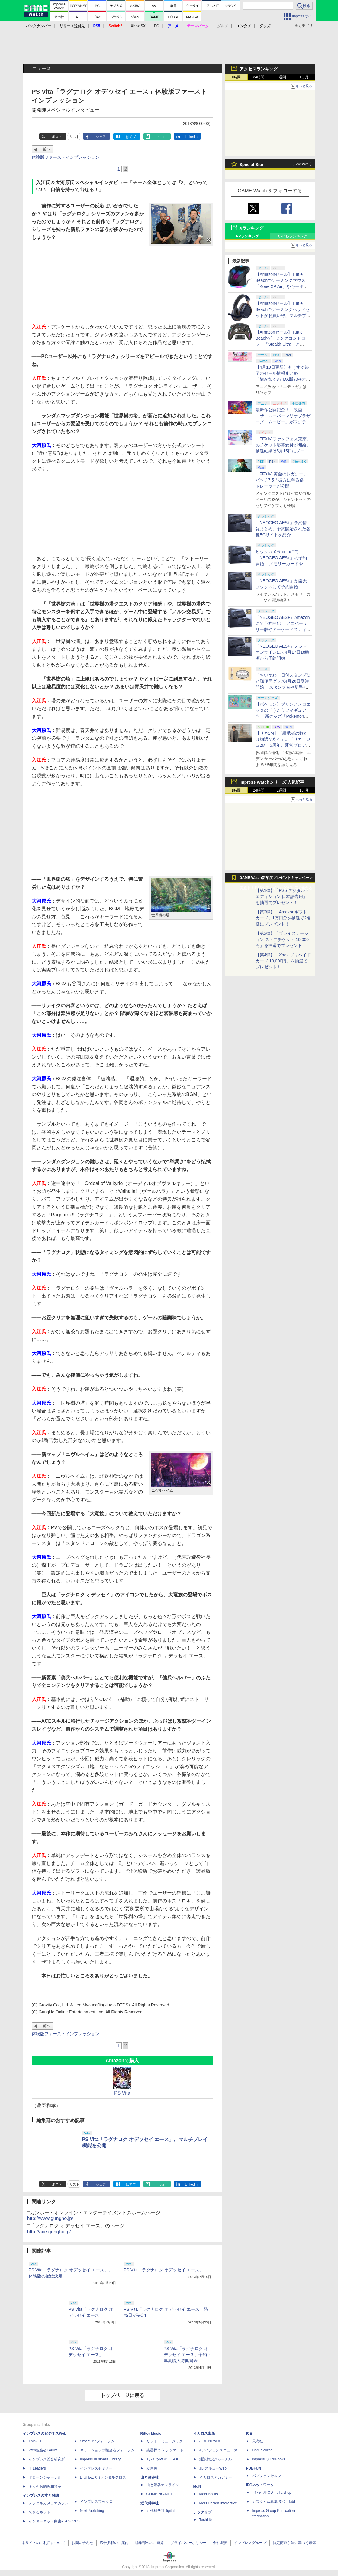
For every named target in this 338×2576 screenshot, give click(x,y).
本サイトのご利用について (43, 2543)
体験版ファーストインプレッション (65, 157)
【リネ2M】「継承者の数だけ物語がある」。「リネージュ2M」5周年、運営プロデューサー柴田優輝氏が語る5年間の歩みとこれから (283, 745)
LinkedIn (191, 137)
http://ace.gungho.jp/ (49, 2231)
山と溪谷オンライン (162, 2485)
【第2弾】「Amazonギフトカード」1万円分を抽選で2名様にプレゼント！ (283, 917)
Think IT (35, 2441)
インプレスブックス (96, 2501)
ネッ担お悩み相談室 (45, 2486)
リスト (74, 137)
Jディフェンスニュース (218, 2450)
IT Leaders (37, 2468)
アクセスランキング (259, 69)
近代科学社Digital (160, 2511)
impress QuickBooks (268, 2459)
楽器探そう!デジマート (165, 2450)
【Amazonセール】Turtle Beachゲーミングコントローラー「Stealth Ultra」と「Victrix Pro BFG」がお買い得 (283, 344)
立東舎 (151, 2468)
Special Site (251, 164)
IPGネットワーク (260, 2485)
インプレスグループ (250, 2543)
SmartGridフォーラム (97, 2441)
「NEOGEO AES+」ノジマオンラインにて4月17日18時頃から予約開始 (283, 652)
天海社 (257, 2441)
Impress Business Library (100, 2459)
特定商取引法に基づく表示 (294, 2543)
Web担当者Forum (43, 2450)
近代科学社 (149, 2503)
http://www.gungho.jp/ (50, 2218)
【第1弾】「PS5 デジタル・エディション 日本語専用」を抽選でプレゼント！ (282, 896)
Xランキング (251, 228)
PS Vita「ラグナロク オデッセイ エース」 (164, 2269)
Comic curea (262, 2450)
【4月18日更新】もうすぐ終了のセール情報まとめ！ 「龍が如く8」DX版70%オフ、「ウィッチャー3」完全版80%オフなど (282, 379)
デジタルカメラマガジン (49, 2503)
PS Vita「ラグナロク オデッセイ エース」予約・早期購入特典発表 (187, 2354)
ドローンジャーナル (45, 2477)
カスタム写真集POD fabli (274, 2501)
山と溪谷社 (149, 2477)
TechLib (205, 2520)
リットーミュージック (164, 2441)
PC (156, 26)
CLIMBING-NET (159, 2494)
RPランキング (247, 236)
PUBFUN (253, 2468)
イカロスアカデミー (215, 2477)
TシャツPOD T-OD (163, 2459)
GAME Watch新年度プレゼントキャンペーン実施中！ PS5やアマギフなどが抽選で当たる (276, 879)
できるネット (39, 2512)
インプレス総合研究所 (47, 2459)
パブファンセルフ (266, 2476)
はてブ (131, 137)
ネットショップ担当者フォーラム (107, 2450)
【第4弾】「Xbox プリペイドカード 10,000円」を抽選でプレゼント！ (283, 960)
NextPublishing (92, 2511)
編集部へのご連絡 (149, 2543)
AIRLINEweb (209, 2441)
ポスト (57, 137)
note (161, 137)
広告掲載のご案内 (114, 2543)
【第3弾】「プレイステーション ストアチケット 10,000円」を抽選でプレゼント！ (282, 939)
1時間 (236, 77)
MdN (197, 2486)
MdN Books (208, 2494)
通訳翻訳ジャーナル (215, 2459)
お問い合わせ (82, 2543)
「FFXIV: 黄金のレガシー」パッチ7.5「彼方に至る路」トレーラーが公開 (282, 480)
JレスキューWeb (213, 2468)
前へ (46, 149)
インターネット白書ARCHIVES (54, 2521)
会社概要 (220, 2543)
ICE (249, 2433)
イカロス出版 (204, 2433)
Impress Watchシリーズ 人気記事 (272, 782)
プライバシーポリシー (188, 2543)
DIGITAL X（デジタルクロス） (105, 2477)
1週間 (281, 77)
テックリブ (202, 2512)
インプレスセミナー (96, 2468)
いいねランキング (292, 236)
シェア (101, 137)
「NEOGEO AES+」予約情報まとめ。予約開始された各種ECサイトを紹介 (283, 528)
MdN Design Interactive (218, 2503)
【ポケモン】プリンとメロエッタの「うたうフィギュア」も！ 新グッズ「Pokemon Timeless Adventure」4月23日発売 (283, 716)
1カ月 (304, 77)
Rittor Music (150, 2433)
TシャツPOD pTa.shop (271, 2492)
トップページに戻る (122, 2395)
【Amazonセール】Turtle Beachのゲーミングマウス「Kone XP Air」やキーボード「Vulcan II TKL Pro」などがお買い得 (282, 286)
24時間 (258, 77)
